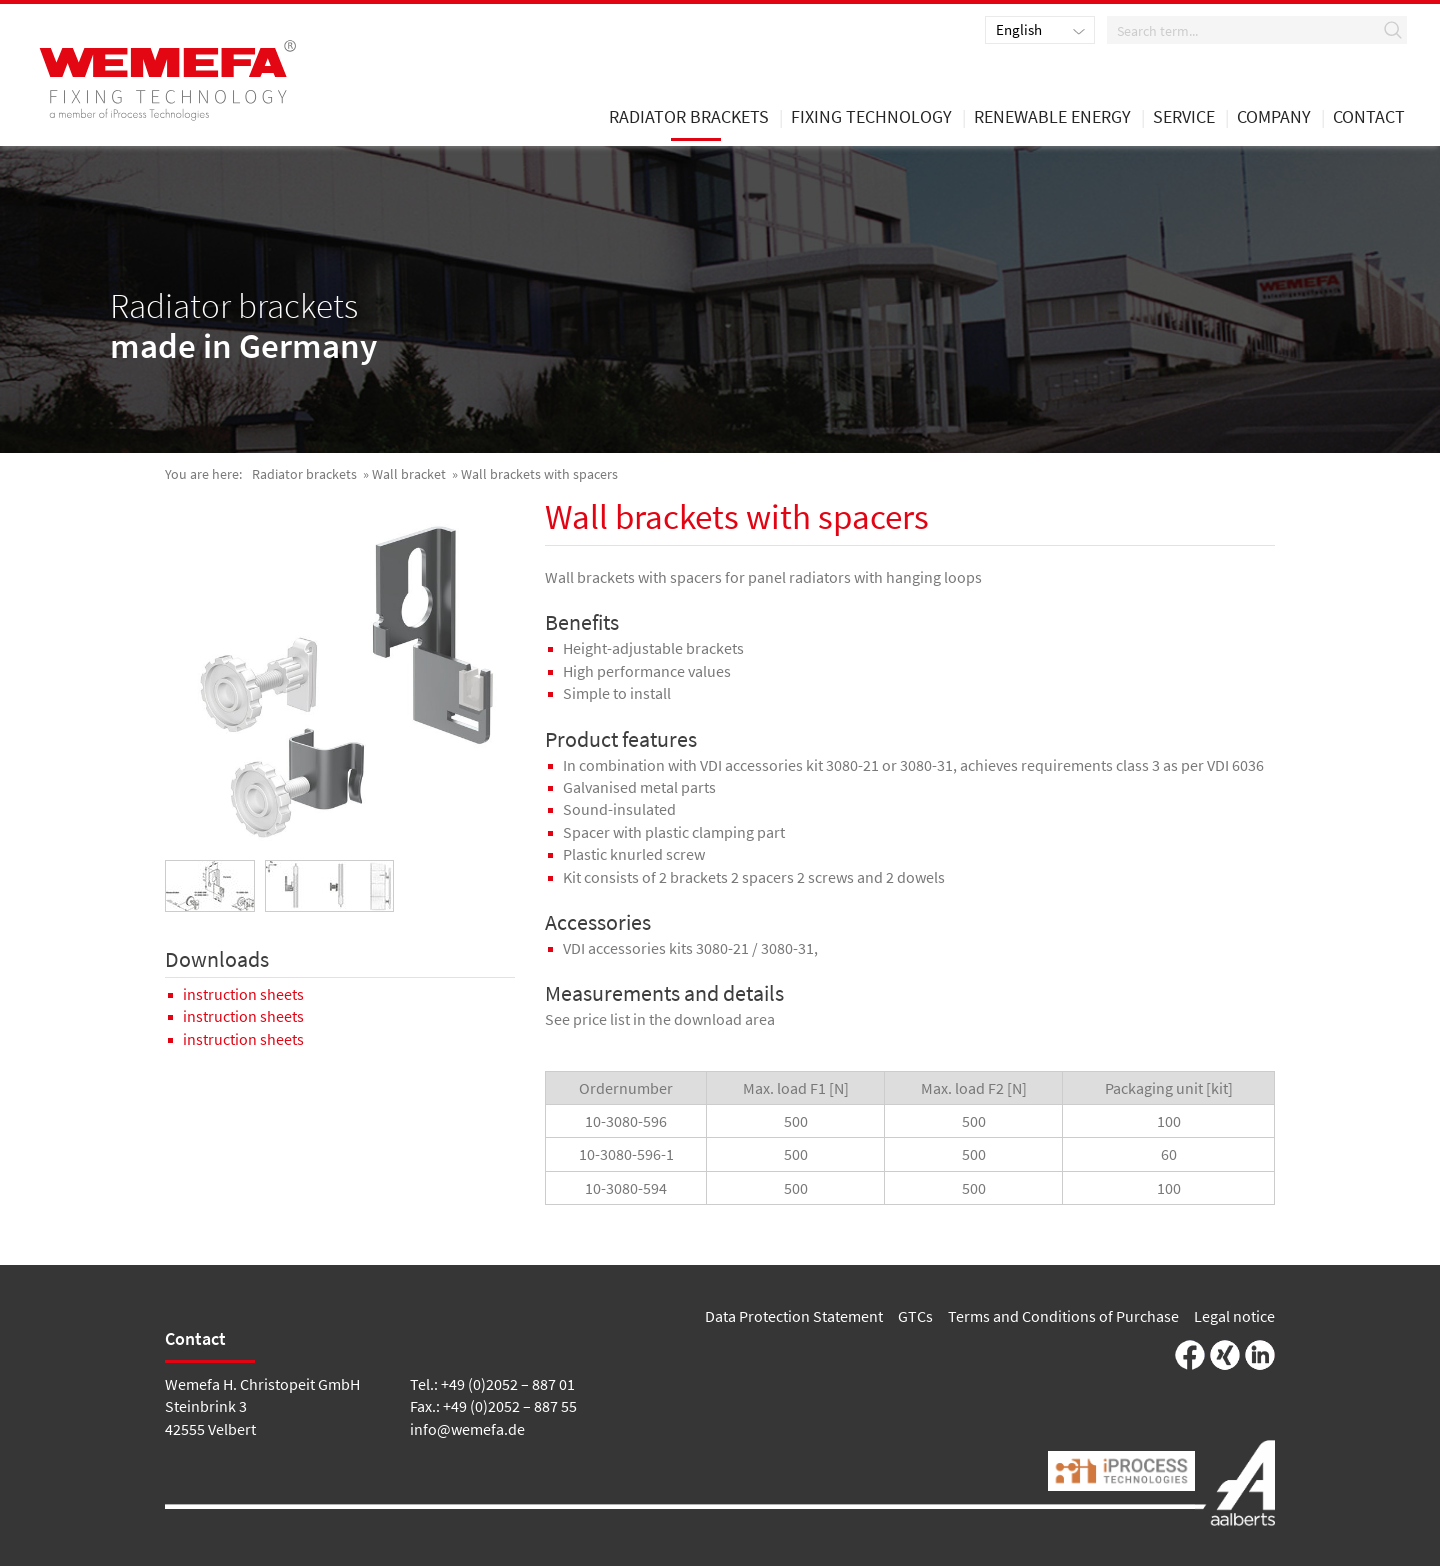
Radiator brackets (304, 474)
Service (1184, 118)
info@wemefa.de (467, 1429)
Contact (1369, 118)
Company (1274, 118)
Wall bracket (409, 474)
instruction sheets (243, 994)
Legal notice (1234, 1316)
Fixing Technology (871, 118)
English (1019, 29)
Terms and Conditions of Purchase (1063, 1316)
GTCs (915, 1316)
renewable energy (1052, 118)
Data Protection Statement (794, 1316)
